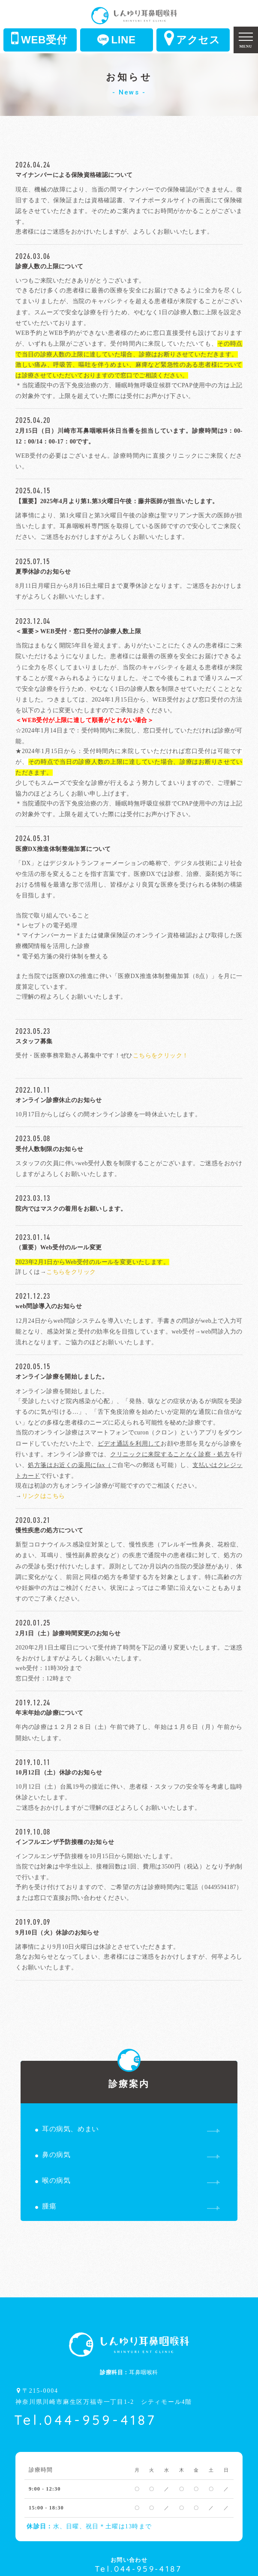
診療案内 (129, 2075)
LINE (116, 40)
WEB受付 (39, 38)
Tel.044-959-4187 (85, 2420)
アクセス (192, 38)
